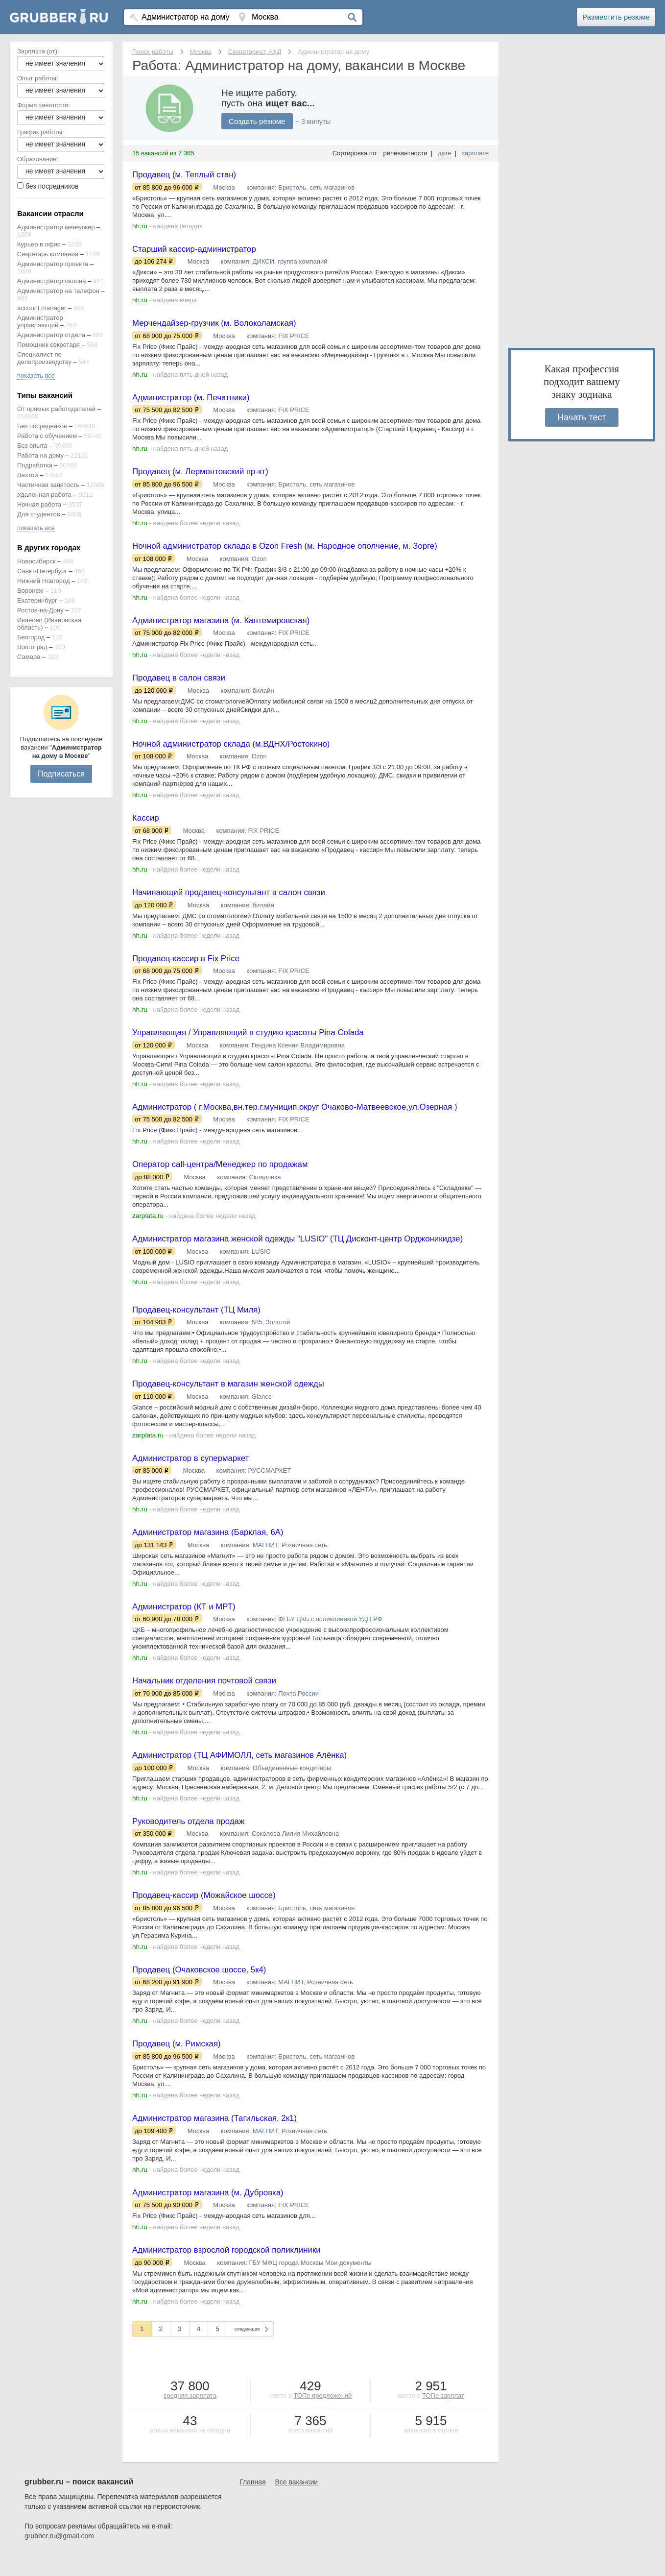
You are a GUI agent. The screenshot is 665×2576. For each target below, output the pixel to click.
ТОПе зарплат (443, 2416)
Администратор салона (51, 281)
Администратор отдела (51, 335)
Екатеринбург (37, 600)
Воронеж (30, 590)
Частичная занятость (48, 484)
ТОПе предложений (322, 2416)
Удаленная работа (44, 494)
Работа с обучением (47, 435)
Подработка (34, 465)
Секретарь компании (47, 254)
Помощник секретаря (48, 344)
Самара (28, 656)
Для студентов (38, 514)
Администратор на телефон (58, 290)
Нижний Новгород (43, 580)
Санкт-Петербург (42, 571)
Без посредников (42, 426)
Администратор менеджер (56, 227)
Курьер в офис (38, 244)
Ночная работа (39, 504)
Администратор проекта (52, 263)
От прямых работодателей (56, 409)
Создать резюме (258, 121)
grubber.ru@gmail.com (59, 2556)
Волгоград (32, 647)
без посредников (52, 186)
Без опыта (32, 445)
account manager (41, 308)
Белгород (31, 637)
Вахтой (27, 475)
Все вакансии (296, 2502)
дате (444, 153)
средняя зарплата (190, 2416)
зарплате (475, 153)
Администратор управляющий (40, 321)
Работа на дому (40, 455)
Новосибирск (36, 561)
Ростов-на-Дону (40, 610)
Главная (252, 2502)
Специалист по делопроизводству (44, 358)
